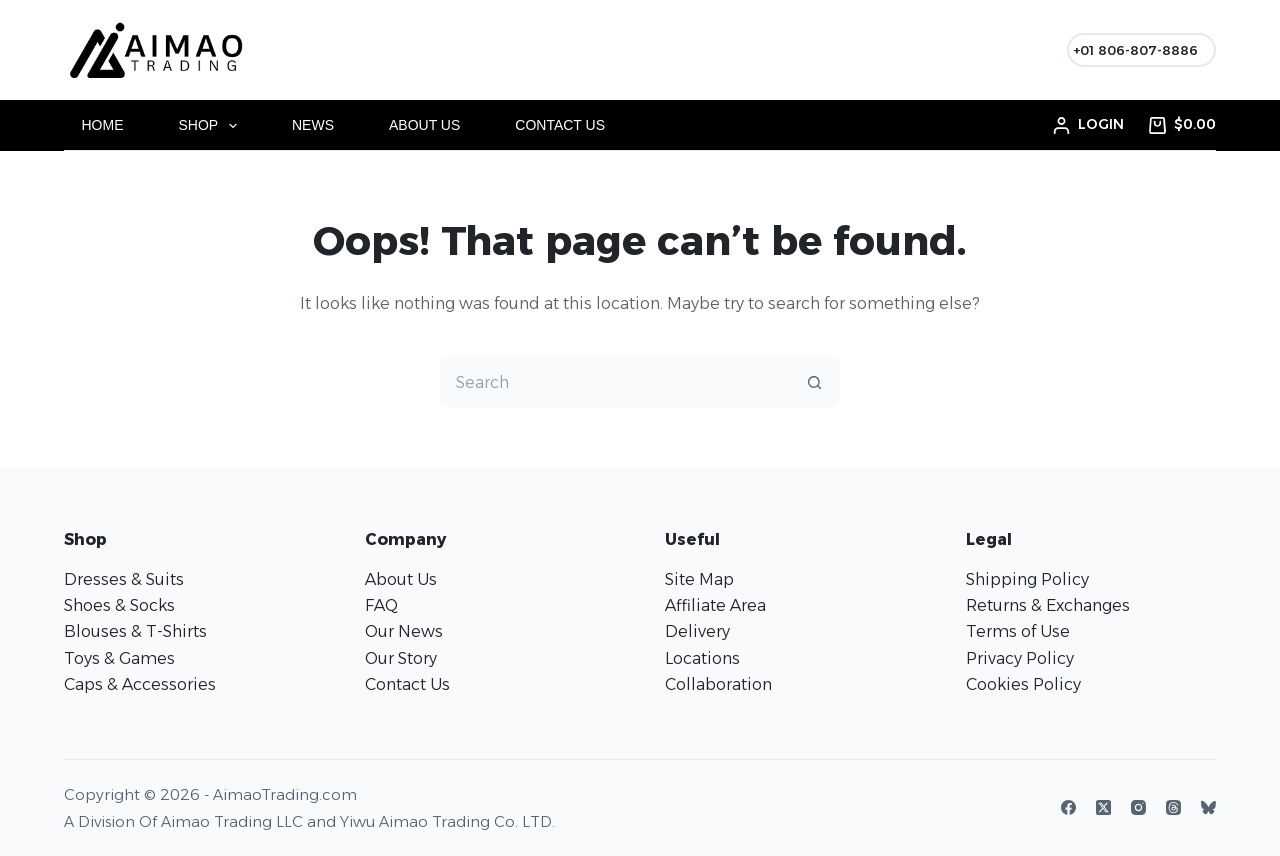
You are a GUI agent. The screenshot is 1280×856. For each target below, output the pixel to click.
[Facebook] (1068, 807)
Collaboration (718, 684)
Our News (404, 631)
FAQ (381, 605)
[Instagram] (1138, 807)
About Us (424, 125)
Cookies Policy (1023, 684)
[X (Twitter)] (1103, 807)
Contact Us (560, 125)
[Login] (1088, 124)
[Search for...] (615, 382)
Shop (212, 126)
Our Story (401, 658)
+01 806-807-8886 (1135, 50)
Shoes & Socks (119, 605)
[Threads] (1173, 807)
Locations (702, 658)
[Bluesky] (1208, 807)
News (313, 125)
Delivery (697, 631)
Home (103, 125)
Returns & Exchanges (1048, 605)
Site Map (699, 579)
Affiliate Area (715, 605)
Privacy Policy (1020, 658)
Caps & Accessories (140, 684)
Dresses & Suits (124, 579)
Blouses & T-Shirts (135, 631)
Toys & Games (119, 658)
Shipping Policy (1027, 579)
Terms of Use (1018, 631)
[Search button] (815, 382)
